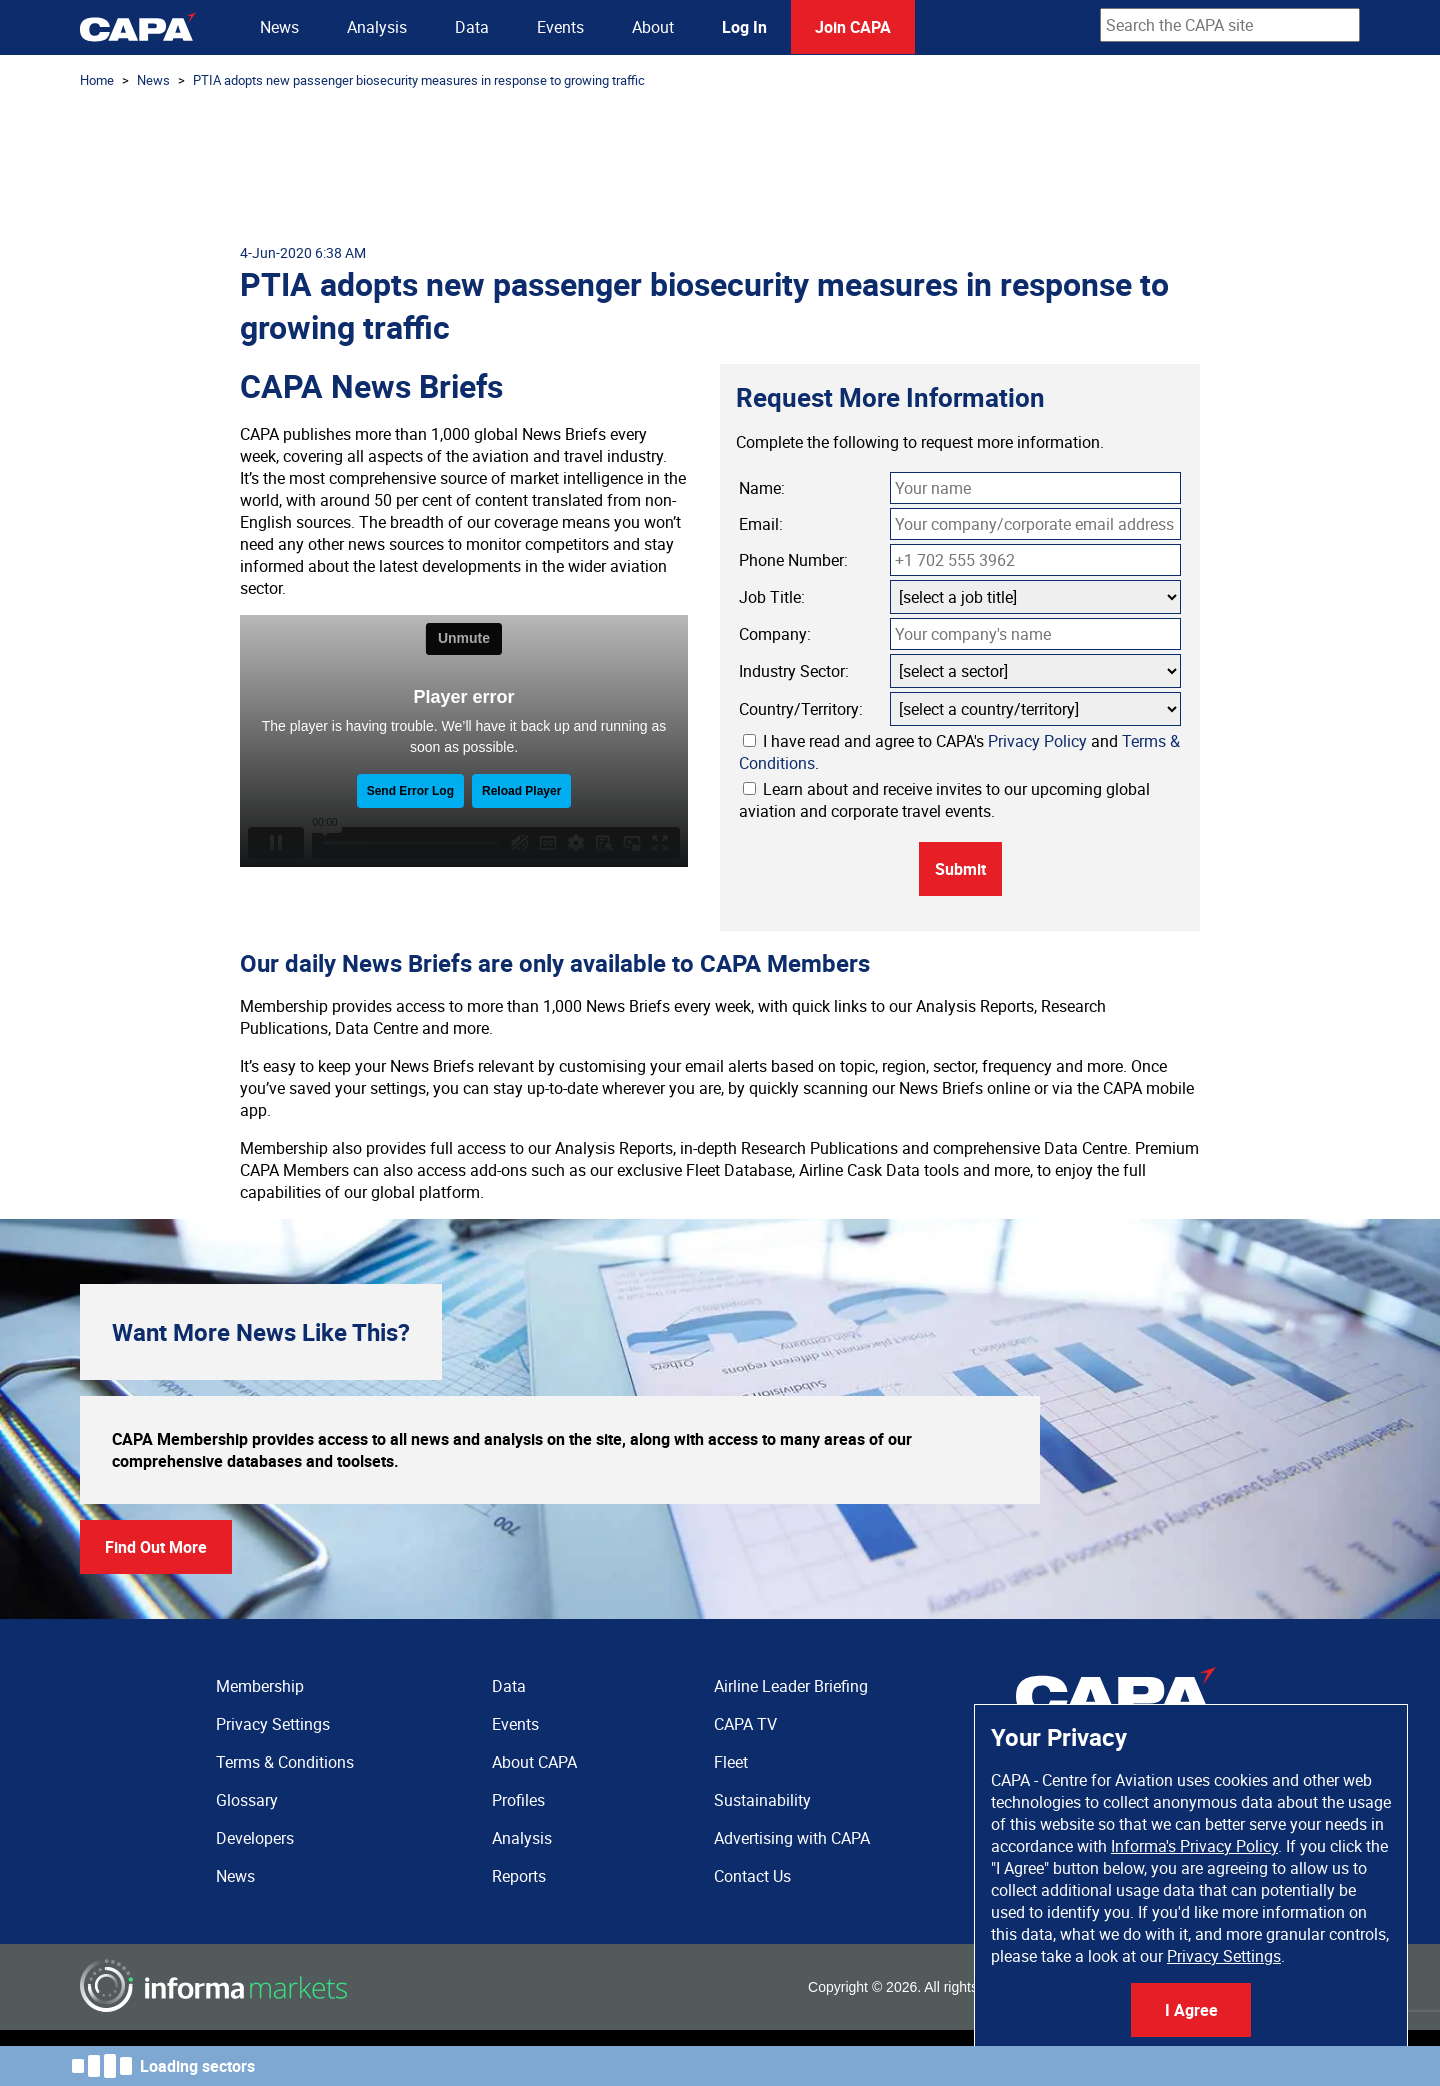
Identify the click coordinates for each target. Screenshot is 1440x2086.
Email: (761, 524)
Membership (260, 1686)
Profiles (518, 1800)
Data (472, 27)
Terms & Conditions (285, 1762)
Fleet (731, 1762)
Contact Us (752, 1876)
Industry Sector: (794, 671)
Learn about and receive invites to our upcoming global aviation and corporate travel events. (944, 800)
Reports (519, 1876)
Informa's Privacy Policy (1194, 1846)
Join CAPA (853, 27)
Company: (775, 634)
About (653, 27)
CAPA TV (745, 1724)
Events (560, 27)
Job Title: (772, 597)
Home (97, 80)
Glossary (247, 1800)
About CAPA (534, 1762)
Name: (762, 488)
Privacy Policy (1037, 741)
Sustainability (762, 1800)
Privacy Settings (1224, 1956)
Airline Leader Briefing (791, 1686)
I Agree (1191, 2010)
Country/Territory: (801, 709)
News (279, 27)
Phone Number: (793, 560)
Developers (255, 1838)
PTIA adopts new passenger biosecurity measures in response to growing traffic (419, 80)
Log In (744, 27)
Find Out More (156, 1547)
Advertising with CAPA (792, 1838)
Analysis (377, 27)
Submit (960, 869)
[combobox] (1230, 25)
